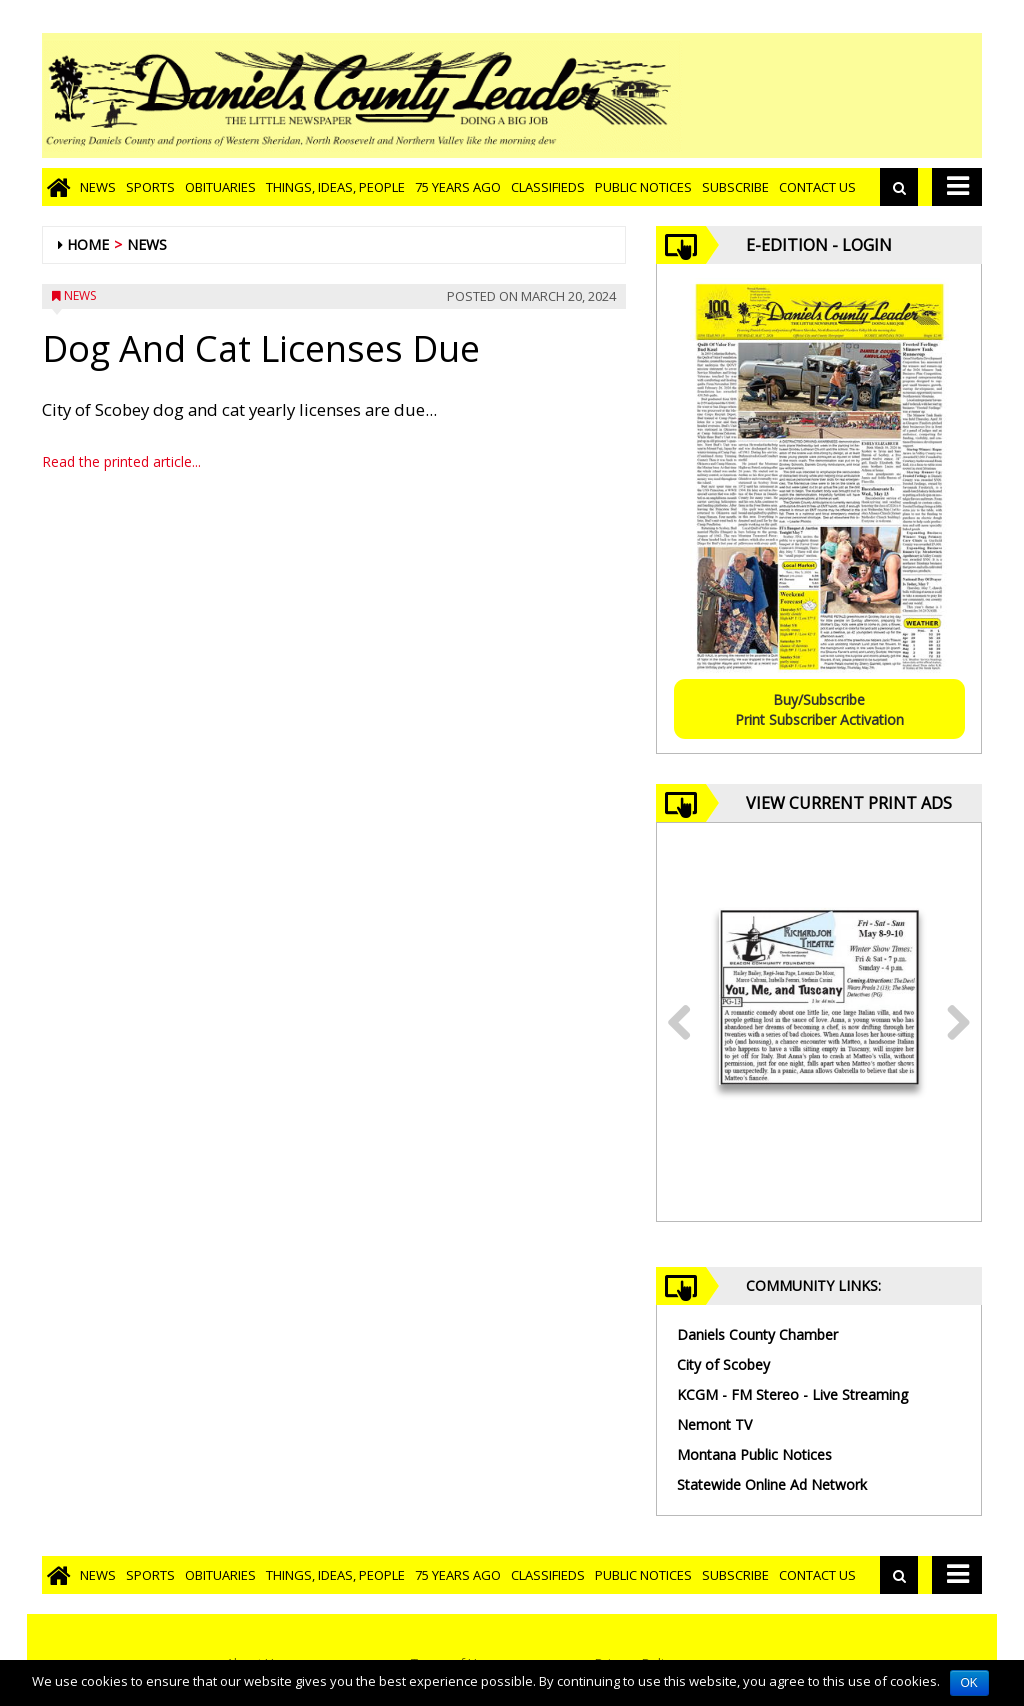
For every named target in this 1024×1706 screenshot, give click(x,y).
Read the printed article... (121, 461)
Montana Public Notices (754, 1454)
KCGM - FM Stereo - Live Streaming (792, 1394)
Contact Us (817, 187)
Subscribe (735, 187)
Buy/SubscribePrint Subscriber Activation (819, 709)
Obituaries (220, 187)
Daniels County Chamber (757, 1334)
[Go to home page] (58, 187)
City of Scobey (723, 1364)
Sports (150, 187)
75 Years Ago (458, 187)
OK (969, 1683)
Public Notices (643, 187)
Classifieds (548, 187)
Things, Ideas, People (335, 187)
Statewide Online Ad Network (772, 1484)
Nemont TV (714, 1424)
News (98, 187)
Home (88, 244)
